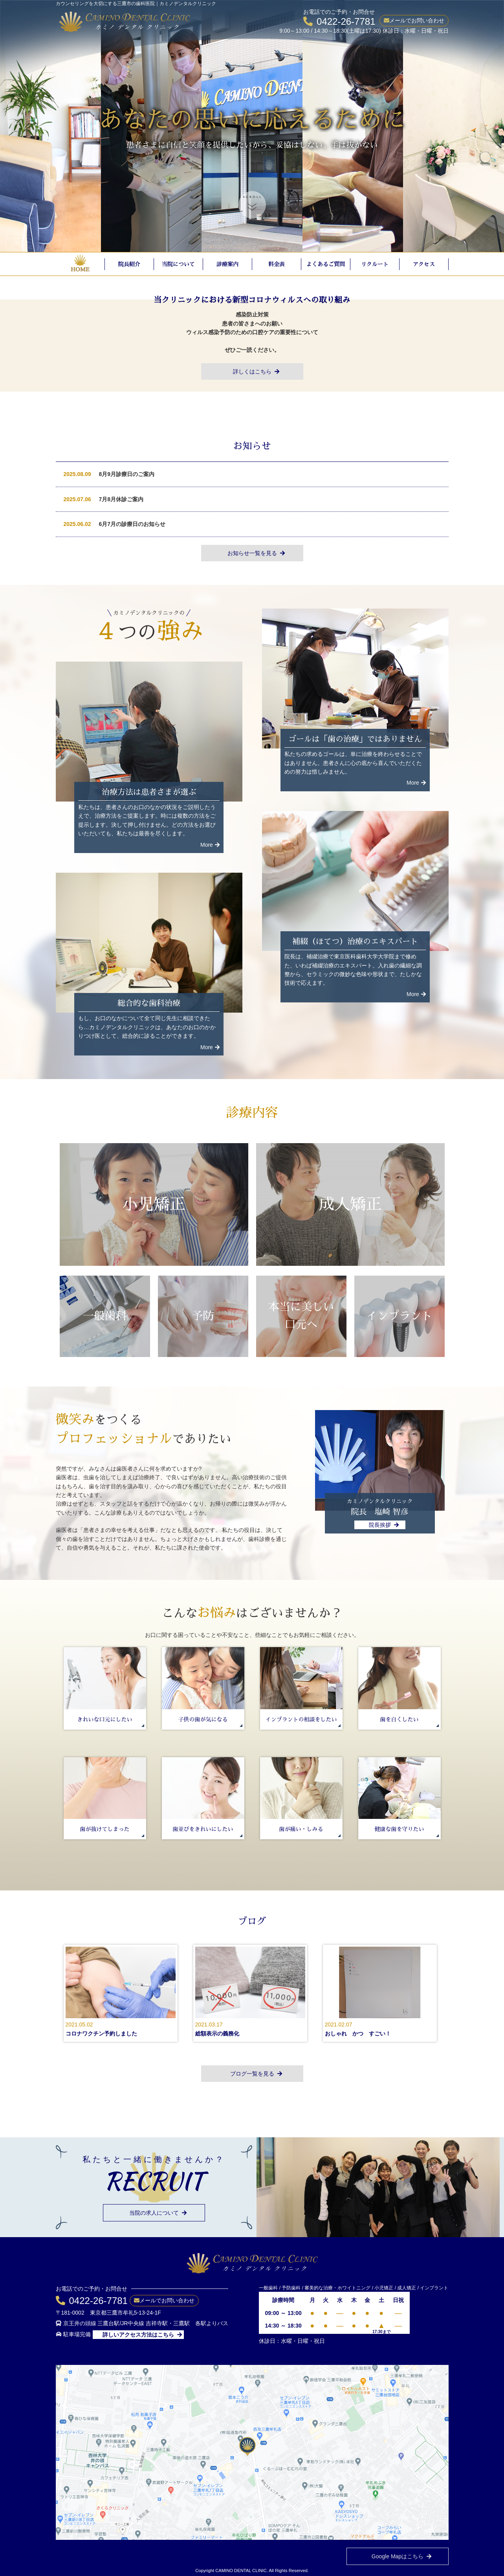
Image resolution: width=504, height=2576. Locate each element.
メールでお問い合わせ (416, 20)
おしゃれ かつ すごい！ (358, 2033)
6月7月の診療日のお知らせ (132, 524)
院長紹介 (129, 264)
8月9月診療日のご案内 (127, 474)
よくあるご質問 (325, 264)
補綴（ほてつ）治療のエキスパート (355, 941)
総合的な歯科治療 (148, 1003)
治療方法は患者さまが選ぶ (149, 792)
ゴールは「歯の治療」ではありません (355, 739)
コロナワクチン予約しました (101, 2033)
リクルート (375, 264)
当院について (178, 264)
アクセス (424, 264)
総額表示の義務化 (217, 2033)
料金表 (276, 264)
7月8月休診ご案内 (121, 499)
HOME (80, 269)
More (210, 845)
